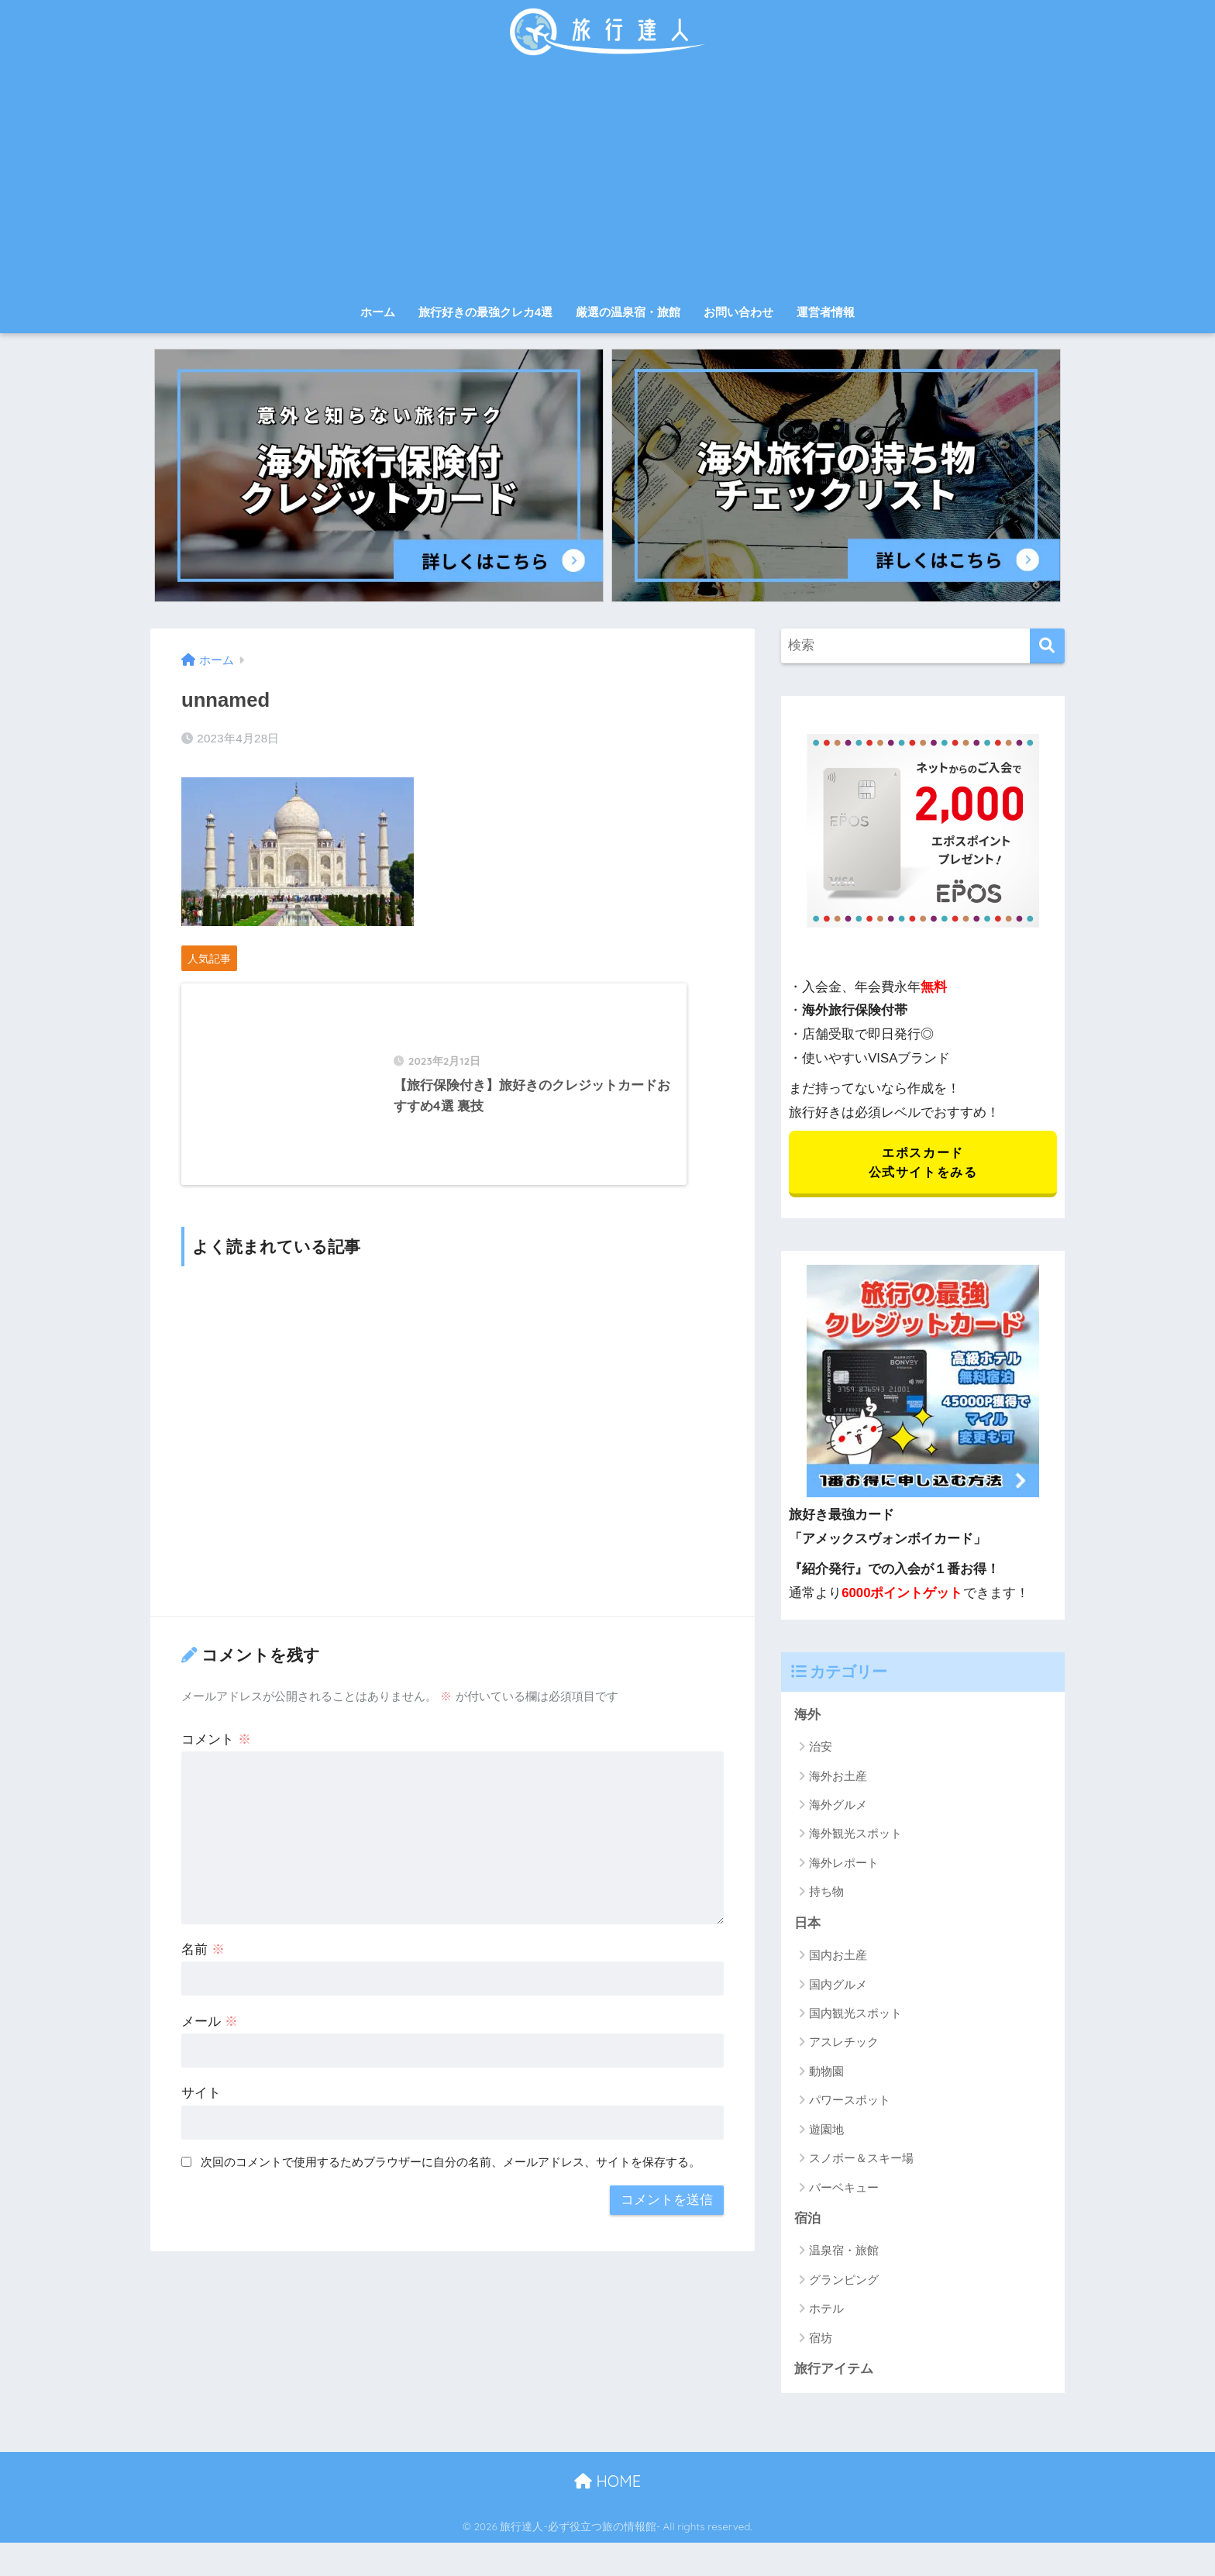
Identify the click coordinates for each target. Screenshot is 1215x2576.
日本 (807, 1924)
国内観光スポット (855, 2015)
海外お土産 (838, 1777)
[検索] (1047, 646)
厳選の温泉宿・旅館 (628, 312)
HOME (607, 2483)
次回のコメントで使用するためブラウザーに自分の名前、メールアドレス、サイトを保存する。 (450, 2177)
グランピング (844, 2281)
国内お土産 (838, 1957)
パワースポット (849, 2102)
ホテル (826, 2310)
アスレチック (844, 2044)
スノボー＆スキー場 (861, 2160)
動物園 (826, 2073)
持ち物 (826, 1893)
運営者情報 (826, 312)
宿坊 (820, 2340)
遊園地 (826, 2130)
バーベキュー (844, 2188)
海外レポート (844, 1864)
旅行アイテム (833, 2371)
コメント (216, 1754)
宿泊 (807, 2220)
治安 (820, 1748)
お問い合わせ (738, 312)
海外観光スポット (855, 1835)
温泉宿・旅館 (844, 2252)
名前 (203, 1964)
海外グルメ (838, 1806)
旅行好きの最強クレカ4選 (485, 312)
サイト (201, 2108)
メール (209, 2036)
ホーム (377, 312)
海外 (807, 1716)
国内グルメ (838, 1985)
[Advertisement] (607, 179)
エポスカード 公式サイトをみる (922, 1163)
